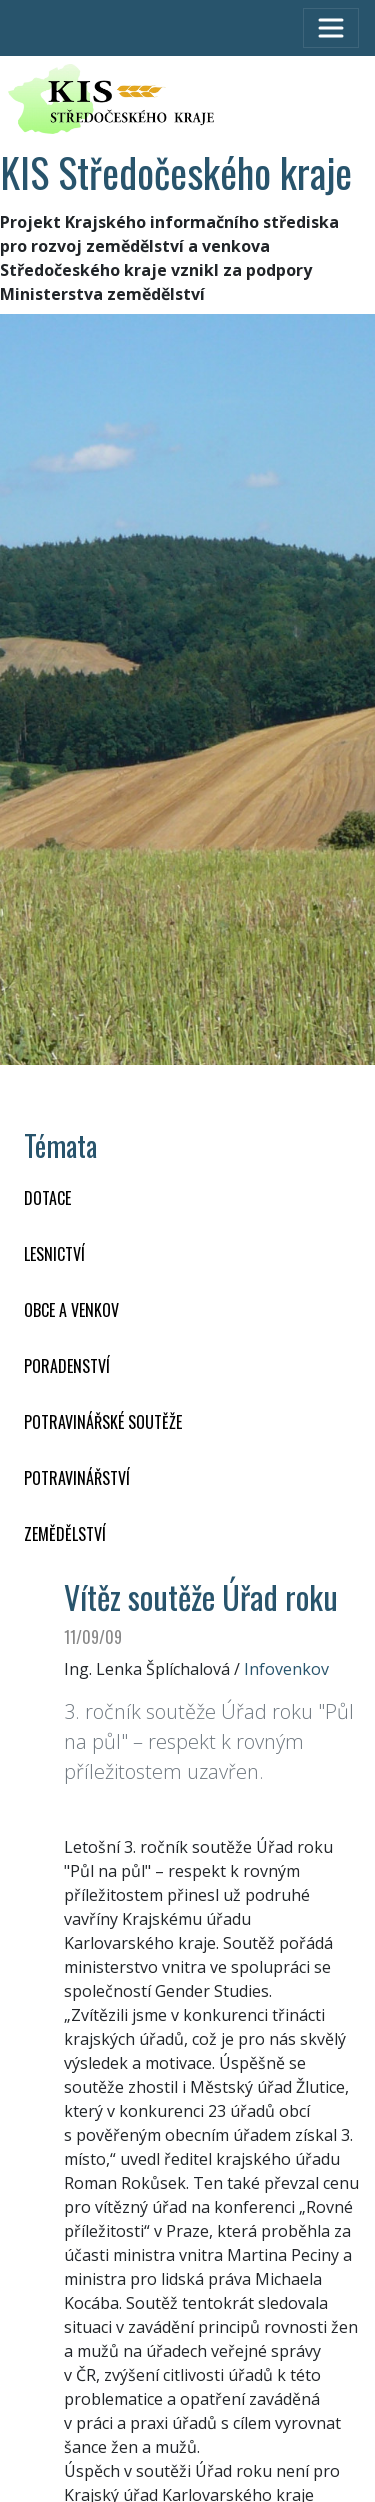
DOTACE (47, 1198)
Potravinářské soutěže (103, 1422)
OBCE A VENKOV (71, 1310)
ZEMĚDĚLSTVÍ (65, 1534)
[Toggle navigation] (331, 28)
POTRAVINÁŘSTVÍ (77, 1478)
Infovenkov (286, 1669)
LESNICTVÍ (54, 1254)
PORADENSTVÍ (67, 1366)
